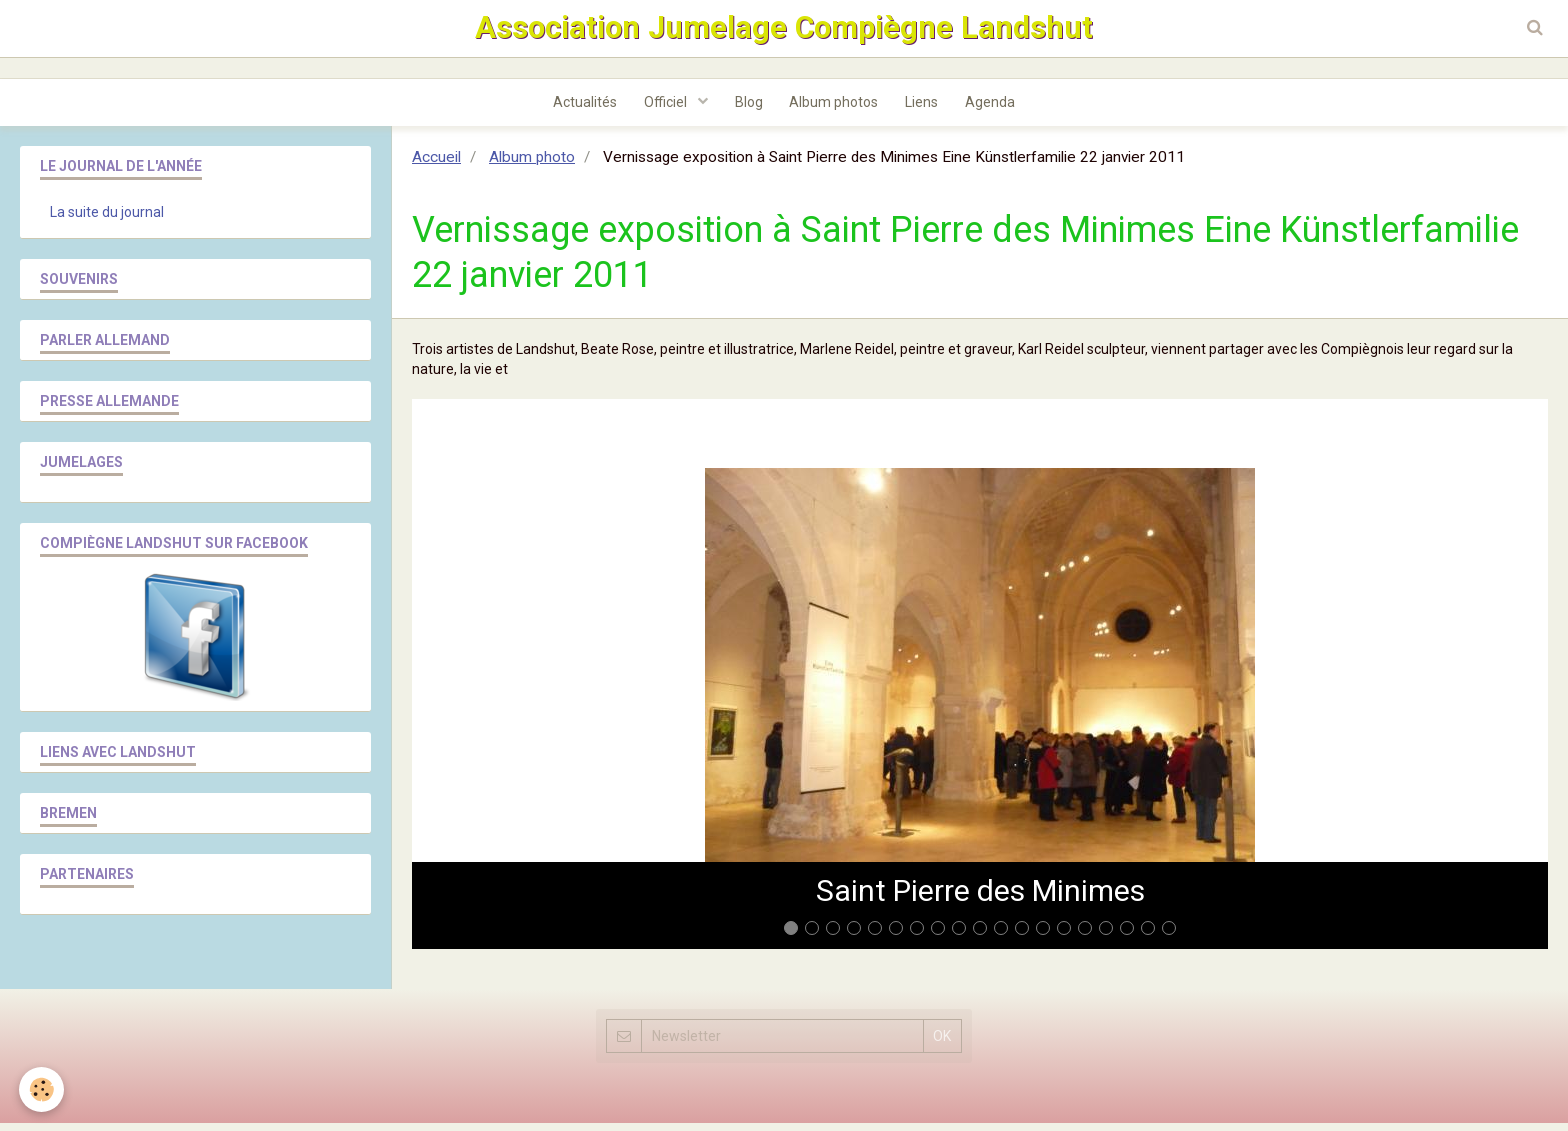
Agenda (998, 109)
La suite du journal (107, 220)
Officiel (662, 109)
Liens (926, 109)
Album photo (532, 165)
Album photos (835, 109)
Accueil (436, 165)
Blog (747, 109)
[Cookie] (42, 1089)
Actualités (577, 109)
